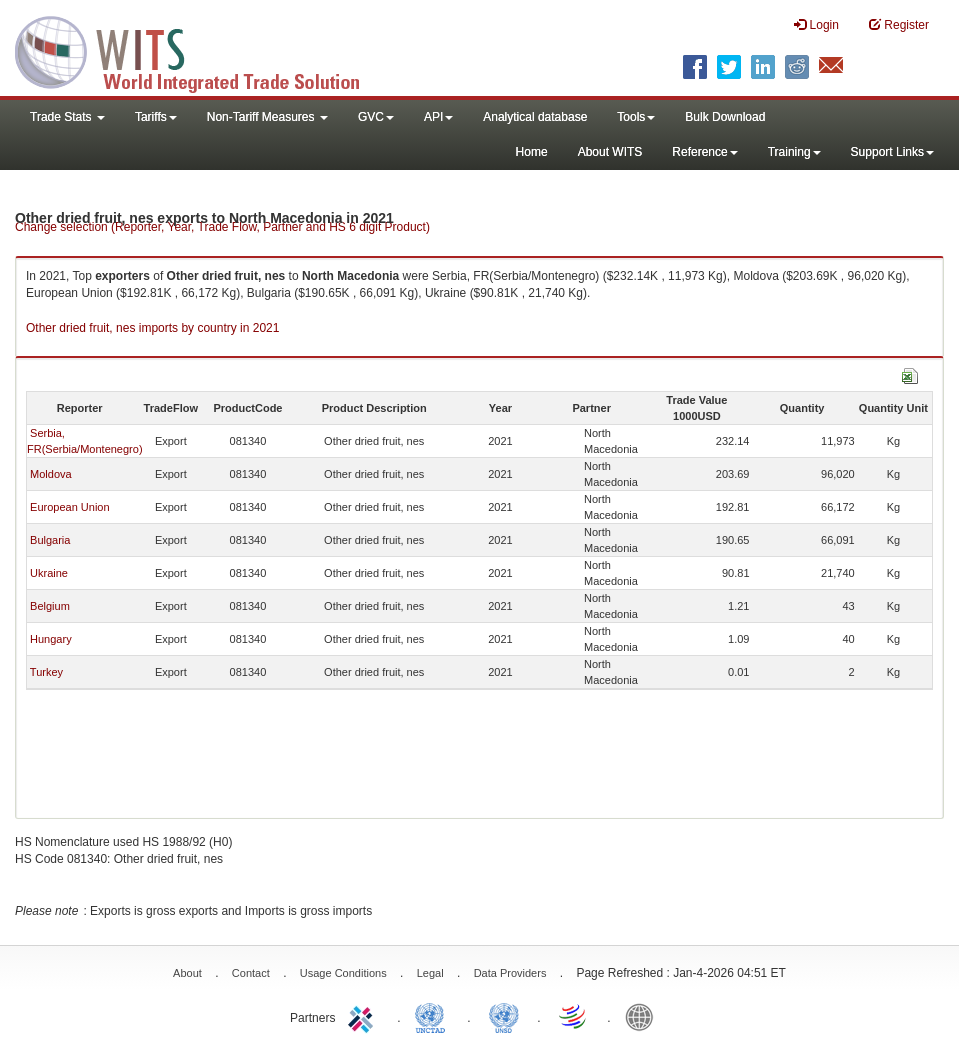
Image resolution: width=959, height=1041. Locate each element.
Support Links (892, 152)
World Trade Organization (574, 1016)
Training (794, 152)
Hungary (51, 639)
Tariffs (156, 117)
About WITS (610, 152)
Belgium (50, 606)
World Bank (644, 1016)
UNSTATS (504, 1016)
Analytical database (535, 117)
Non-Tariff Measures (267, 117)
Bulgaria (50, 540)
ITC (364, 1016)
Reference (704, 152)
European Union (70, 507)
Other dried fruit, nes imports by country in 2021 (152, 328)
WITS (200, 50)
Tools (636, 117)
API (438, 117)
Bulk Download (725, 117)
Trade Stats (67, 117)
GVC (376, 117)
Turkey (46, 672)
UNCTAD (434, 1016)
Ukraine (49, 573)
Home (532, 152)
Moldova (51, 474)
